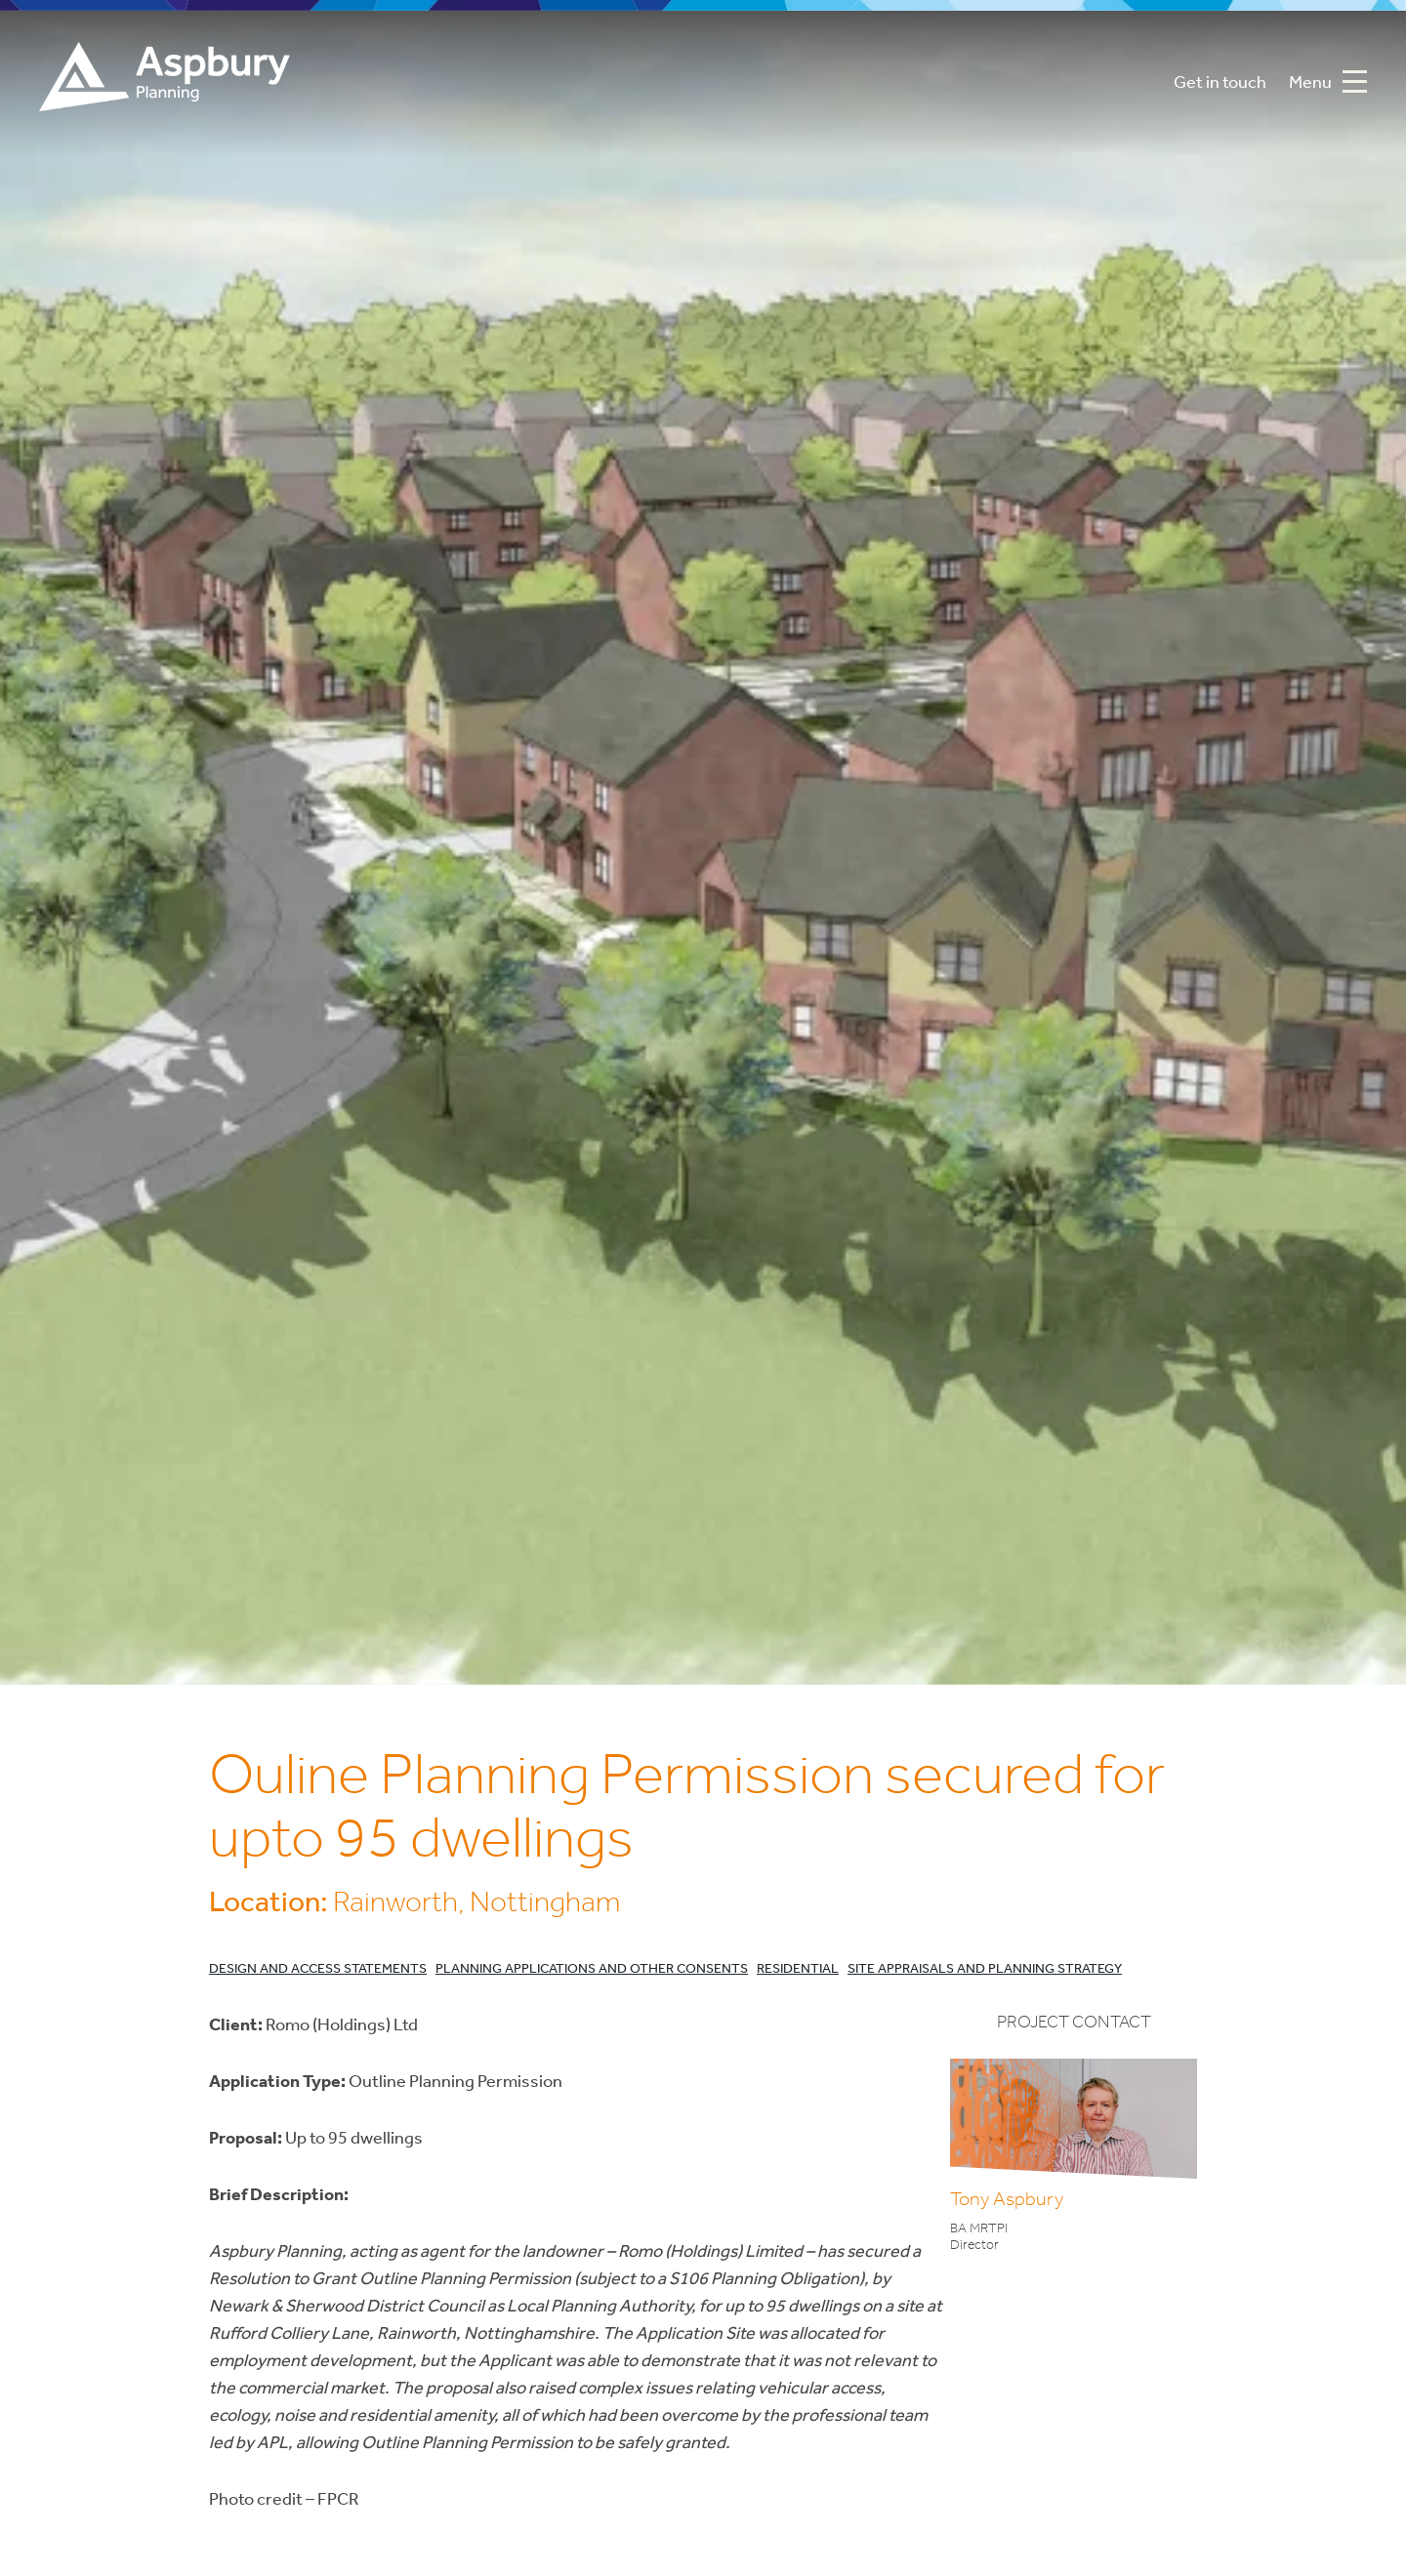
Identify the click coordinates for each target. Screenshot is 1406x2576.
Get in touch (1220, 83)
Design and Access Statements (318, 1969)
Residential (798, 1969)
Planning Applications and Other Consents (591, 1969)
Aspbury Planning (164, 83)
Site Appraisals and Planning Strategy (985, 1969)
